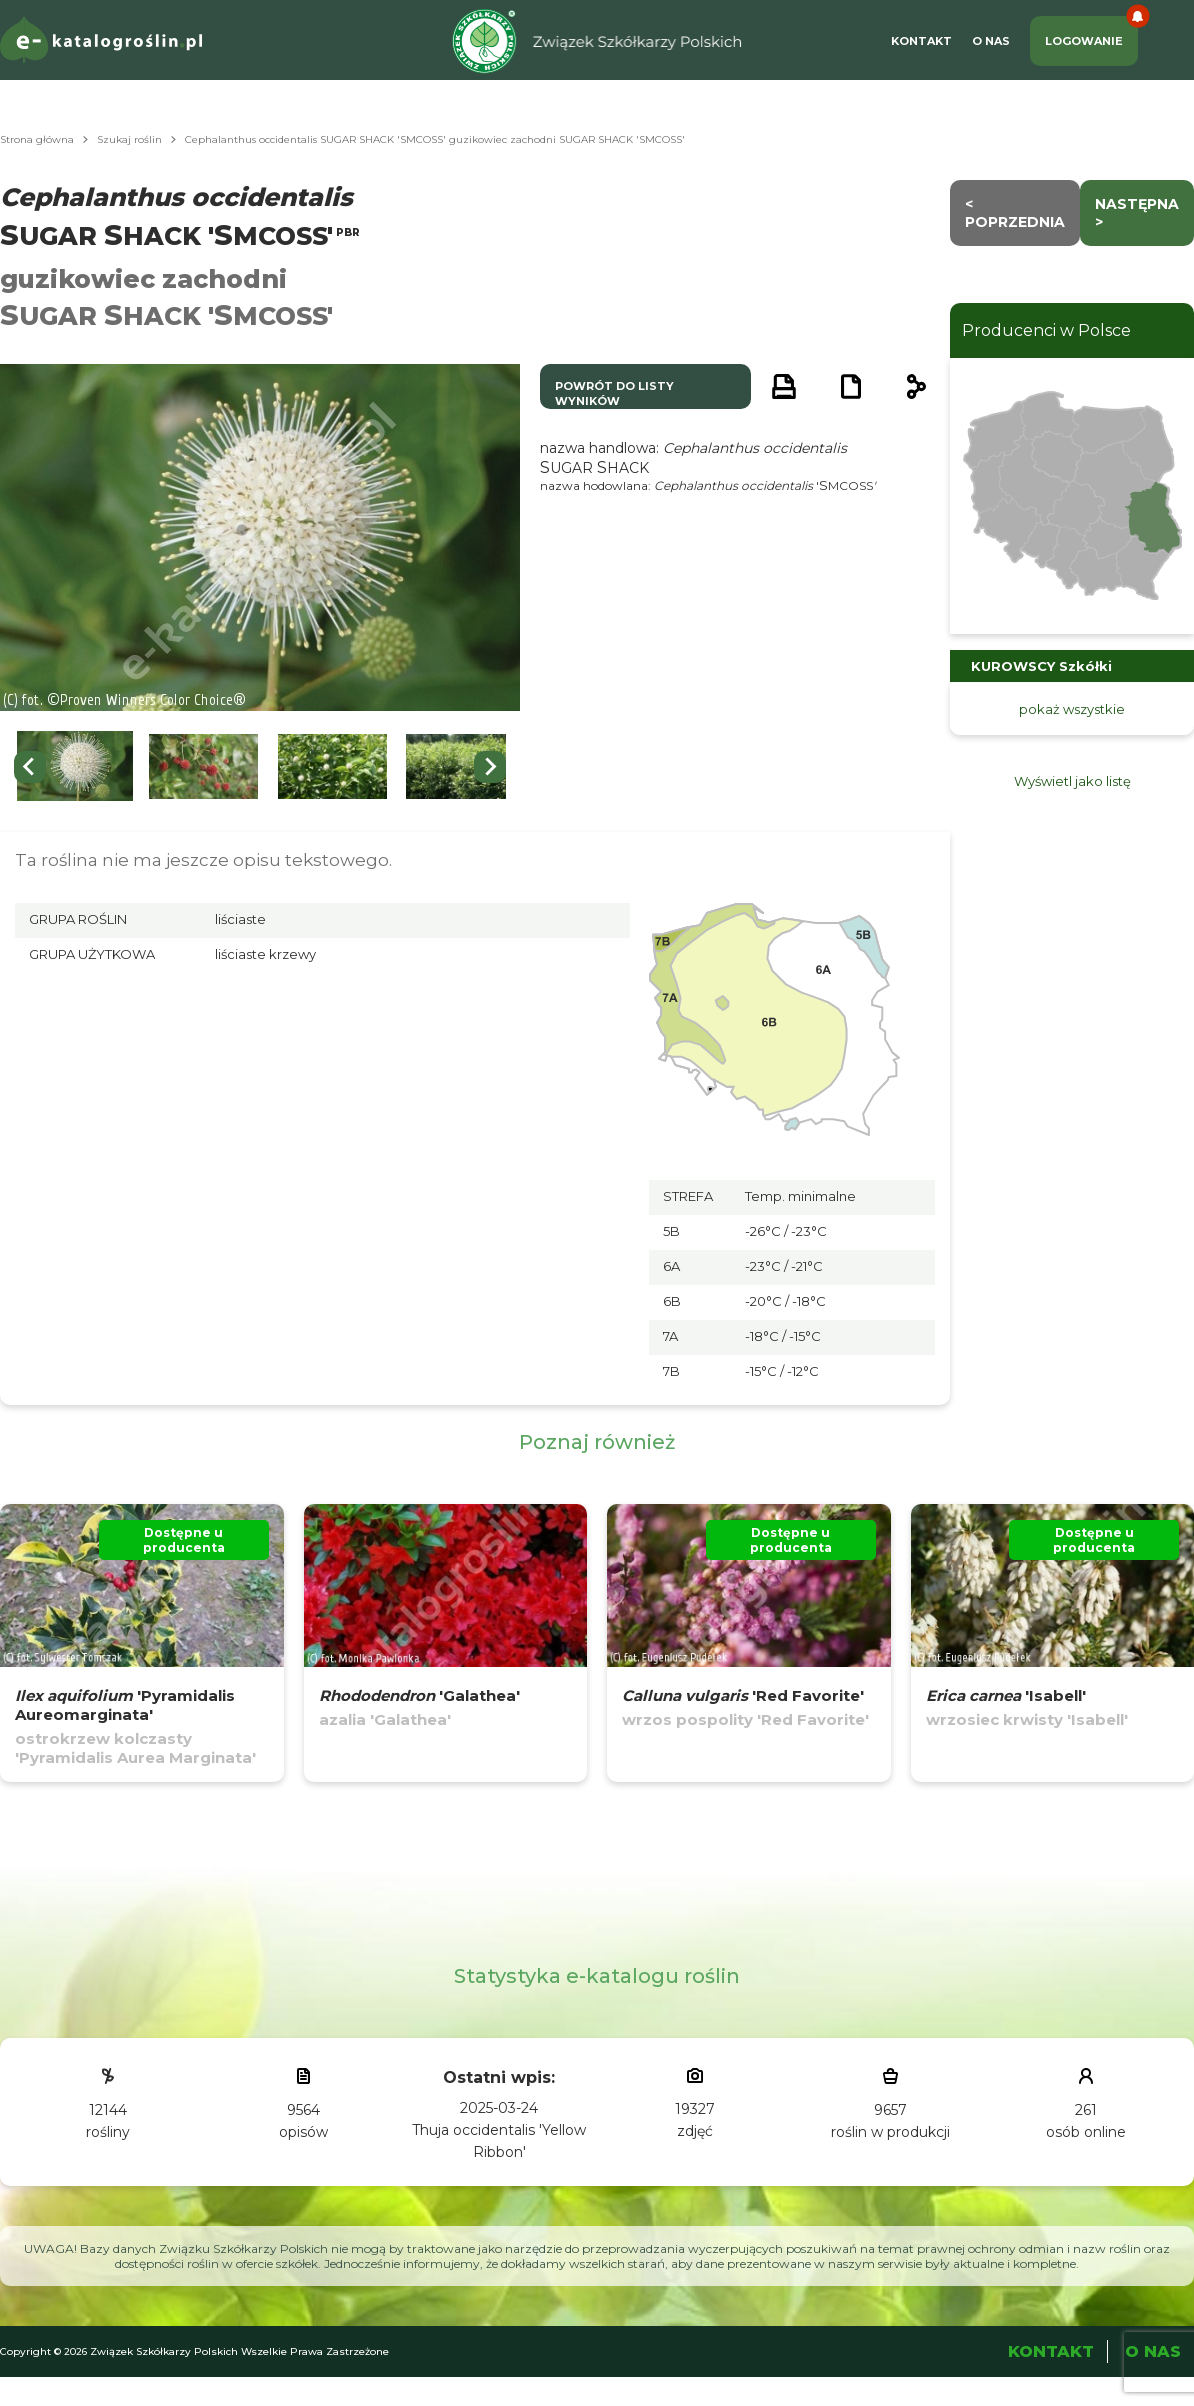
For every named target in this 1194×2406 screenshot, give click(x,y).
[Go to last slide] (30, 767)
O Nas (991, 41)
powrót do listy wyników (614, 393)
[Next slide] (490, 767)
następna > (1137, 213)
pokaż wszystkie (1072, 709)
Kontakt (921, 41)
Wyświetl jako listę (1072, 781)
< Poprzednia (1015, 213)
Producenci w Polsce (1046, 330)
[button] (75, 766)
